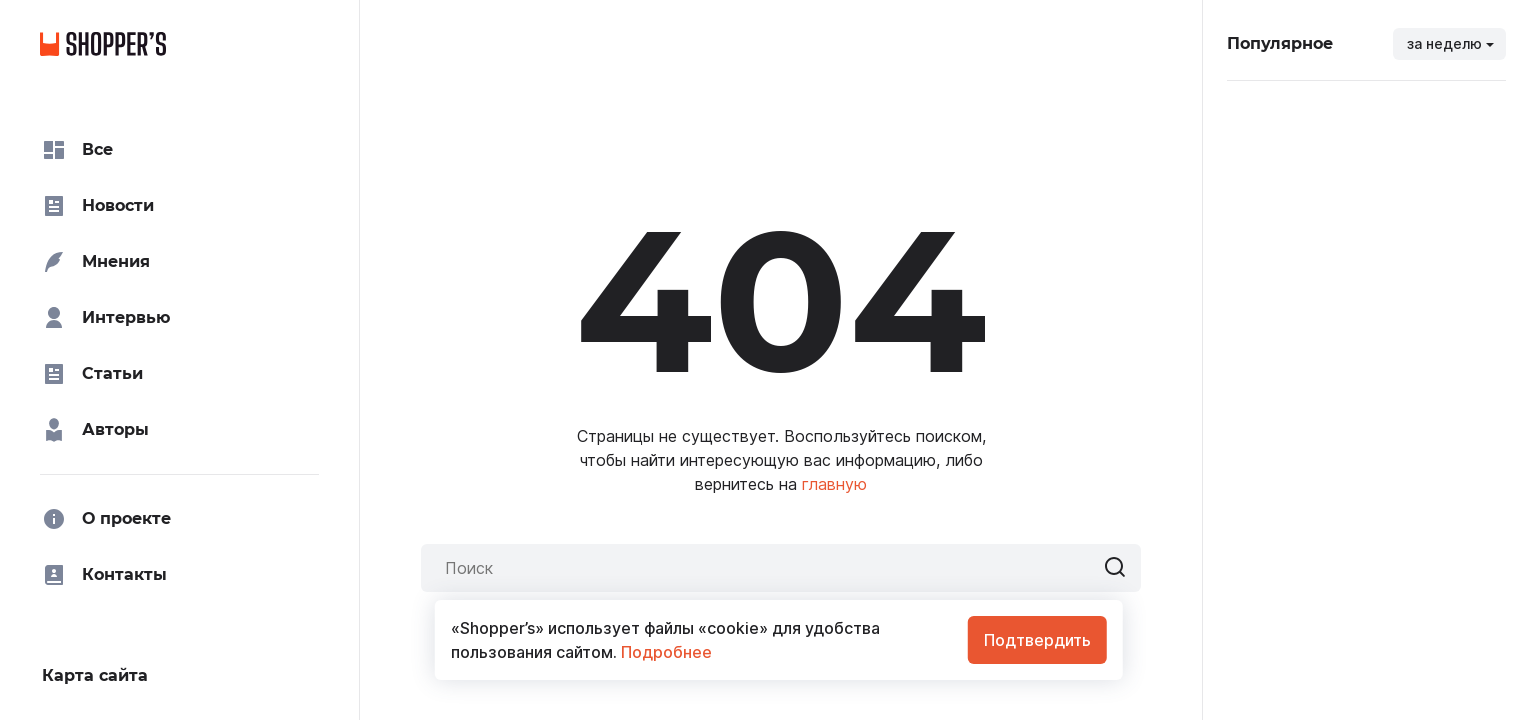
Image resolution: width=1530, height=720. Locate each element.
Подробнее (664, 652)
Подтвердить (1037, 640)
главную (834, 484)
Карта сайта (95, 675)
